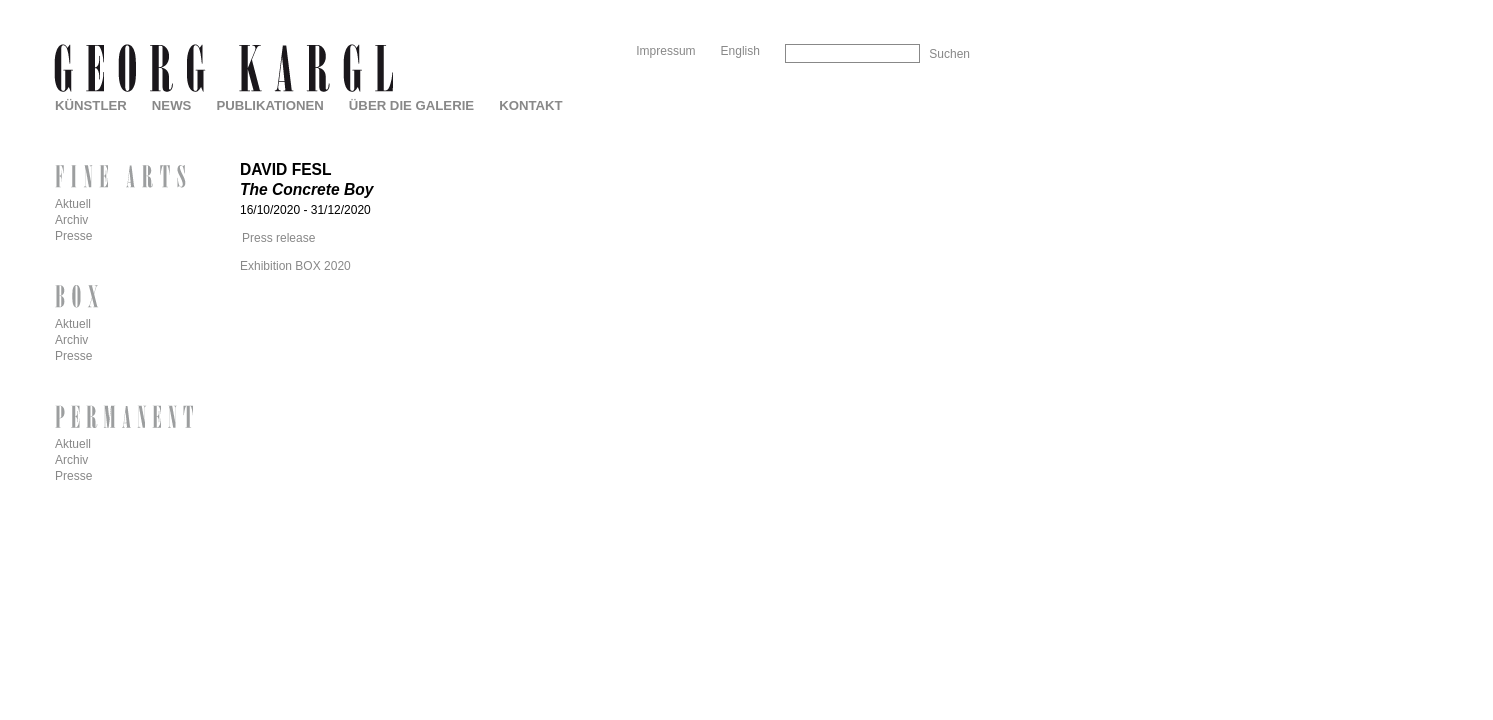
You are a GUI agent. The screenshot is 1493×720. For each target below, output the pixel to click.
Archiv (71, 220)
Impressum (665, 51)
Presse (73, 236)
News (172, 105)
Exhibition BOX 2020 (295, 266)
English (740, 51)
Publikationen (269, 105)
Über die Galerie (411, 105)
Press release (278, 238)
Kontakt (530, 105)
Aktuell (73, 204)
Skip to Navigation (931, 7)
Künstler (91, 105)
